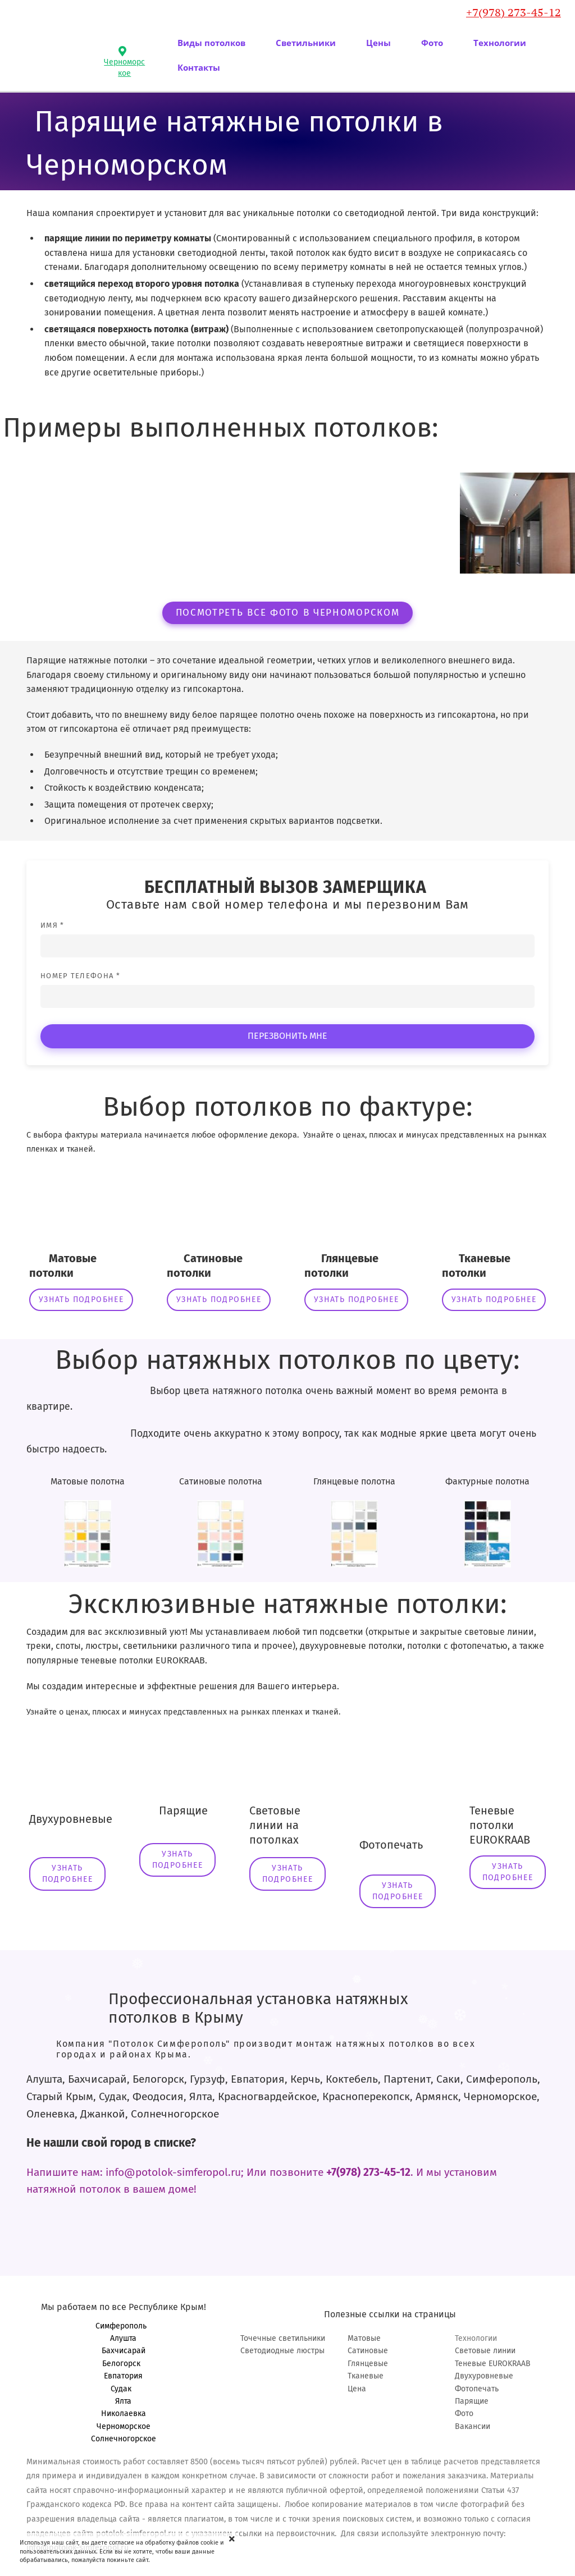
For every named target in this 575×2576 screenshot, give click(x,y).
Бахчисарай (123, 2350)
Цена (357, 2389)
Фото (464, 2413)
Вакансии (472, 2426)
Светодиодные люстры (282, 2350)
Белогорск (123, 2363)
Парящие (472, 2401)
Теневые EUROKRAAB (493, 2363)
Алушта (123, 2338)
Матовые (364, 2338)
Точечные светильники (282, 2338)
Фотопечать (477, 2389)
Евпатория (123, 2376)
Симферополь (123, 2326)
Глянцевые (368, 2363)
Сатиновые (368, 2350)
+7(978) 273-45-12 (513, 12)
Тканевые (366, 2376)
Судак (123, 2389)
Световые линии (485, 2350)
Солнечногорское (123, 2439)
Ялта (123, 2401)
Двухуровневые (484, 2376)
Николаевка (123, 2413)
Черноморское (123, 2426)
